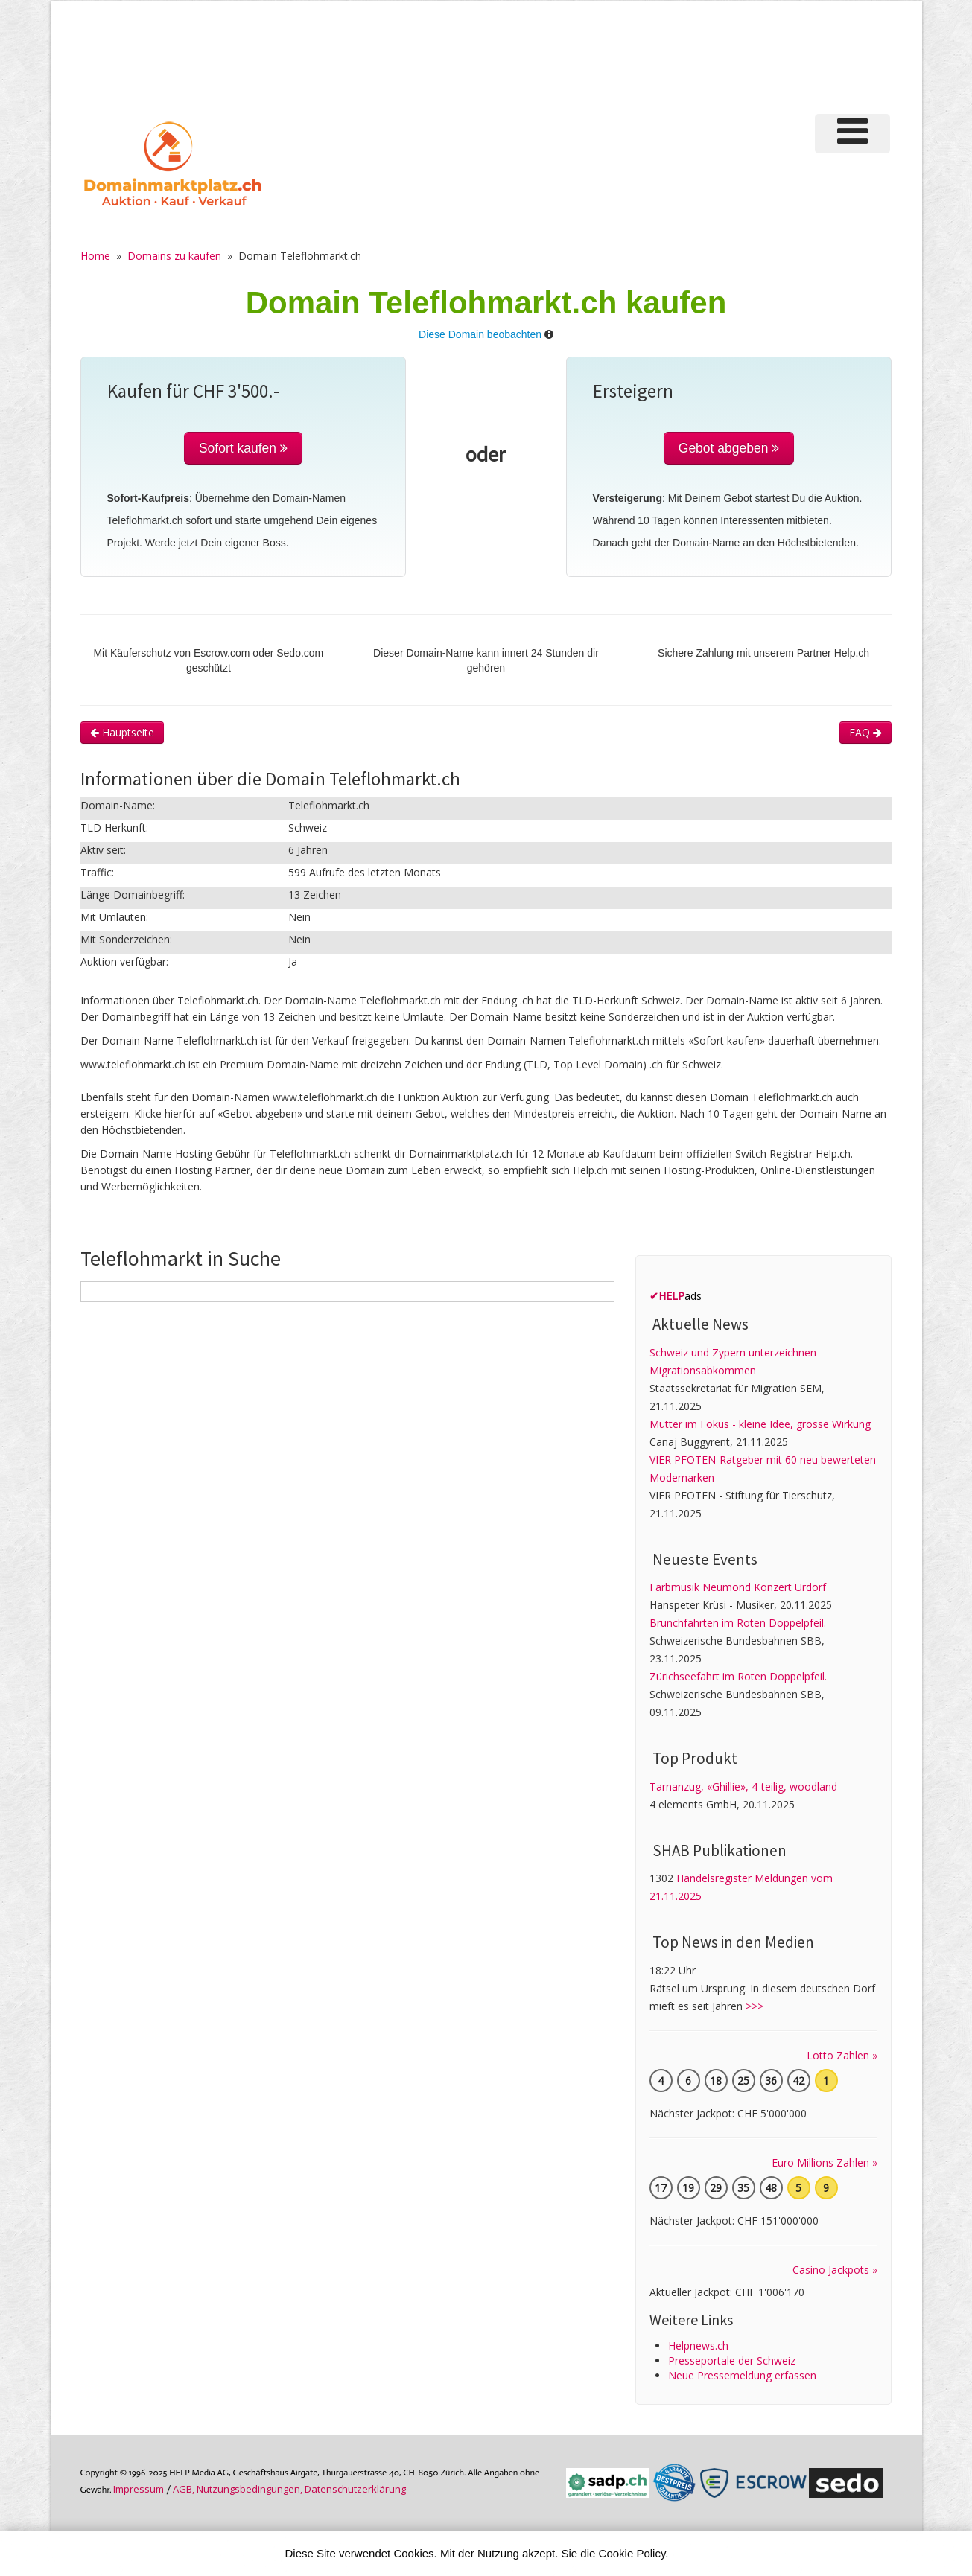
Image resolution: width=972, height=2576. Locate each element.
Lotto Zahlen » (842, 2055)
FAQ (865, 732)
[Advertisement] (641, 55)
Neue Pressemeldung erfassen (742, 2375)
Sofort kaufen (243, 448)
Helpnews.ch (698, 2346)
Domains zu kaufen (174, 256)
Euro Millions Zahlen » (824, 2162)
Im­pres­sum (138, 2489)
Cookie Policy (632, 2553)
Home (95, 256)
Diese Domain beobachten (480, 334)
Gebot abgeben (729, 448)
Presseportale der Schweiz (731, 2360)
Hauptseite (122, 732)
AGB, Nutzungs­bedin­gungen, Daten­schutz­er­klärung (289, 2489)
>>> (754, 2006)
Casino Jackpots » (834, 2270)
